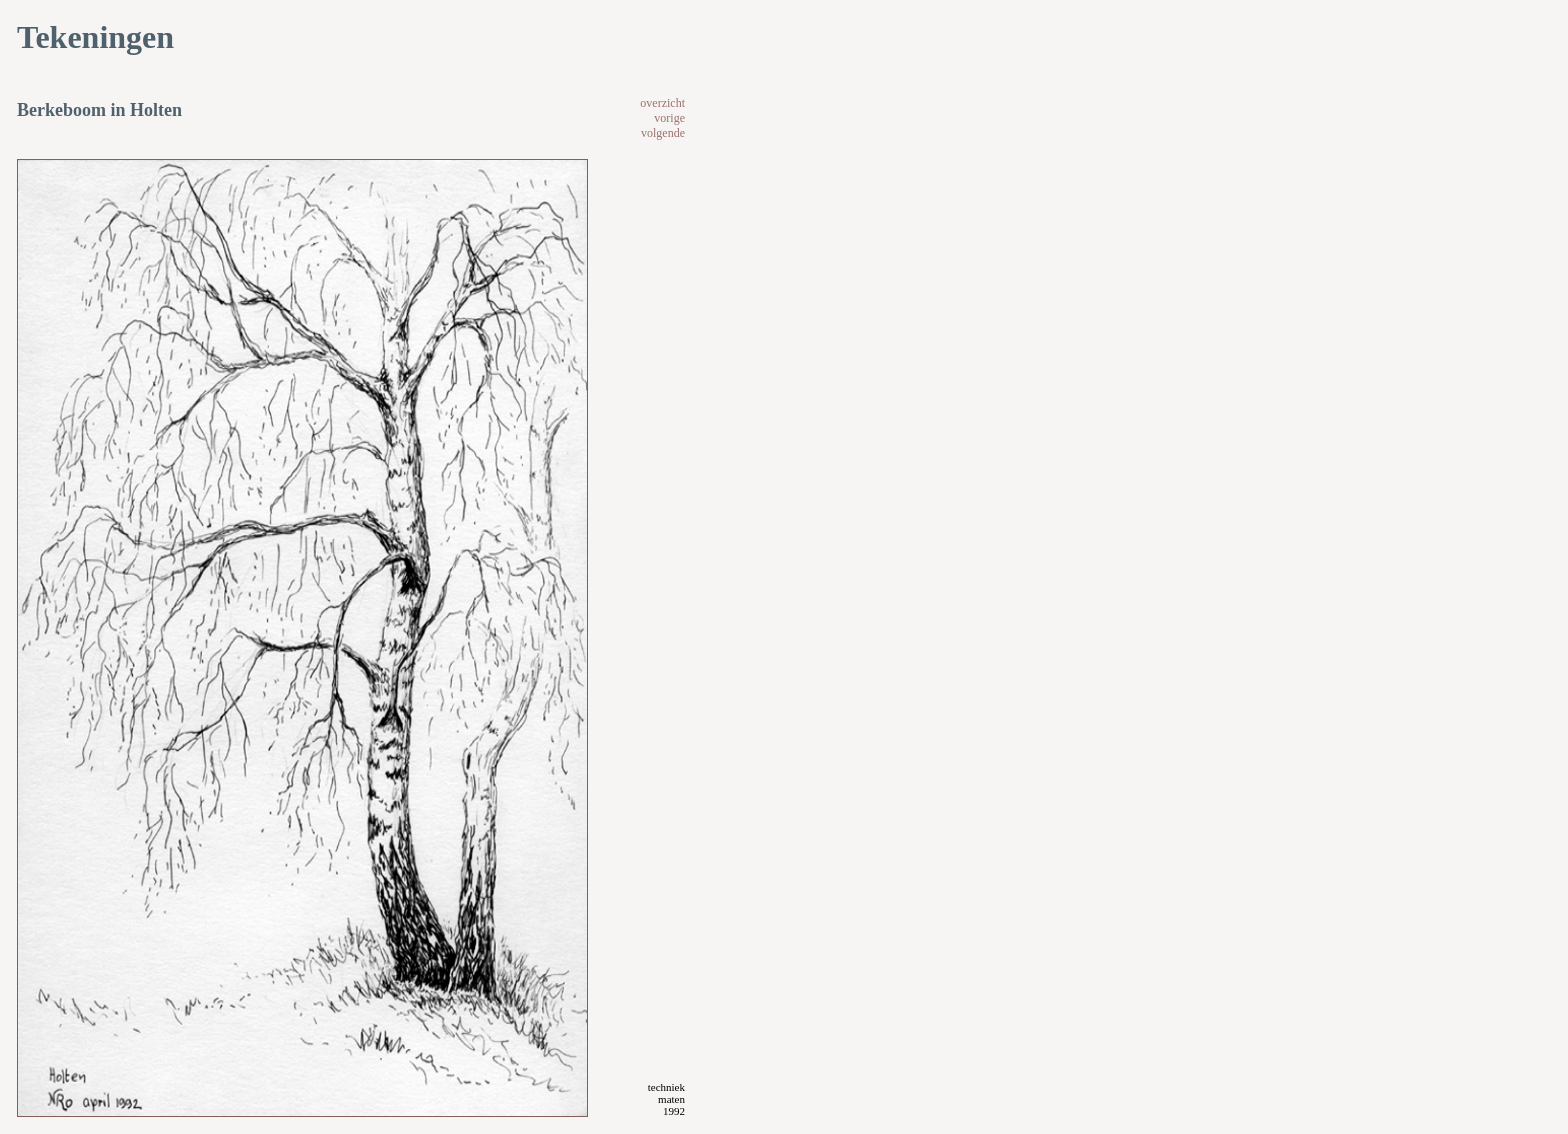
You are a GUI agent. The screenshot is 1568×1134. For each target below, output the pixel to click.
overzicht (662, 103)
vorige (669, 118)
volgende (663, 133)
